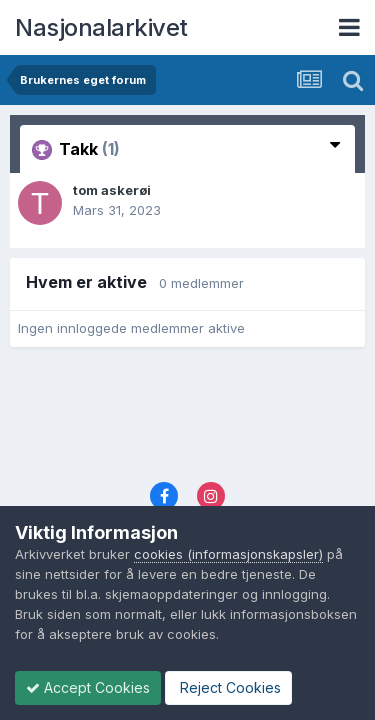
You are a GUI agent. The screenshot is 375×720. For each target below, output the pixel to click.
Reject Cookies (228, 687)
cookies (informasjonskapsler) (228, 554)
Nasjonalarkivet (101, 27)
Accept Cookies (88, 687)
